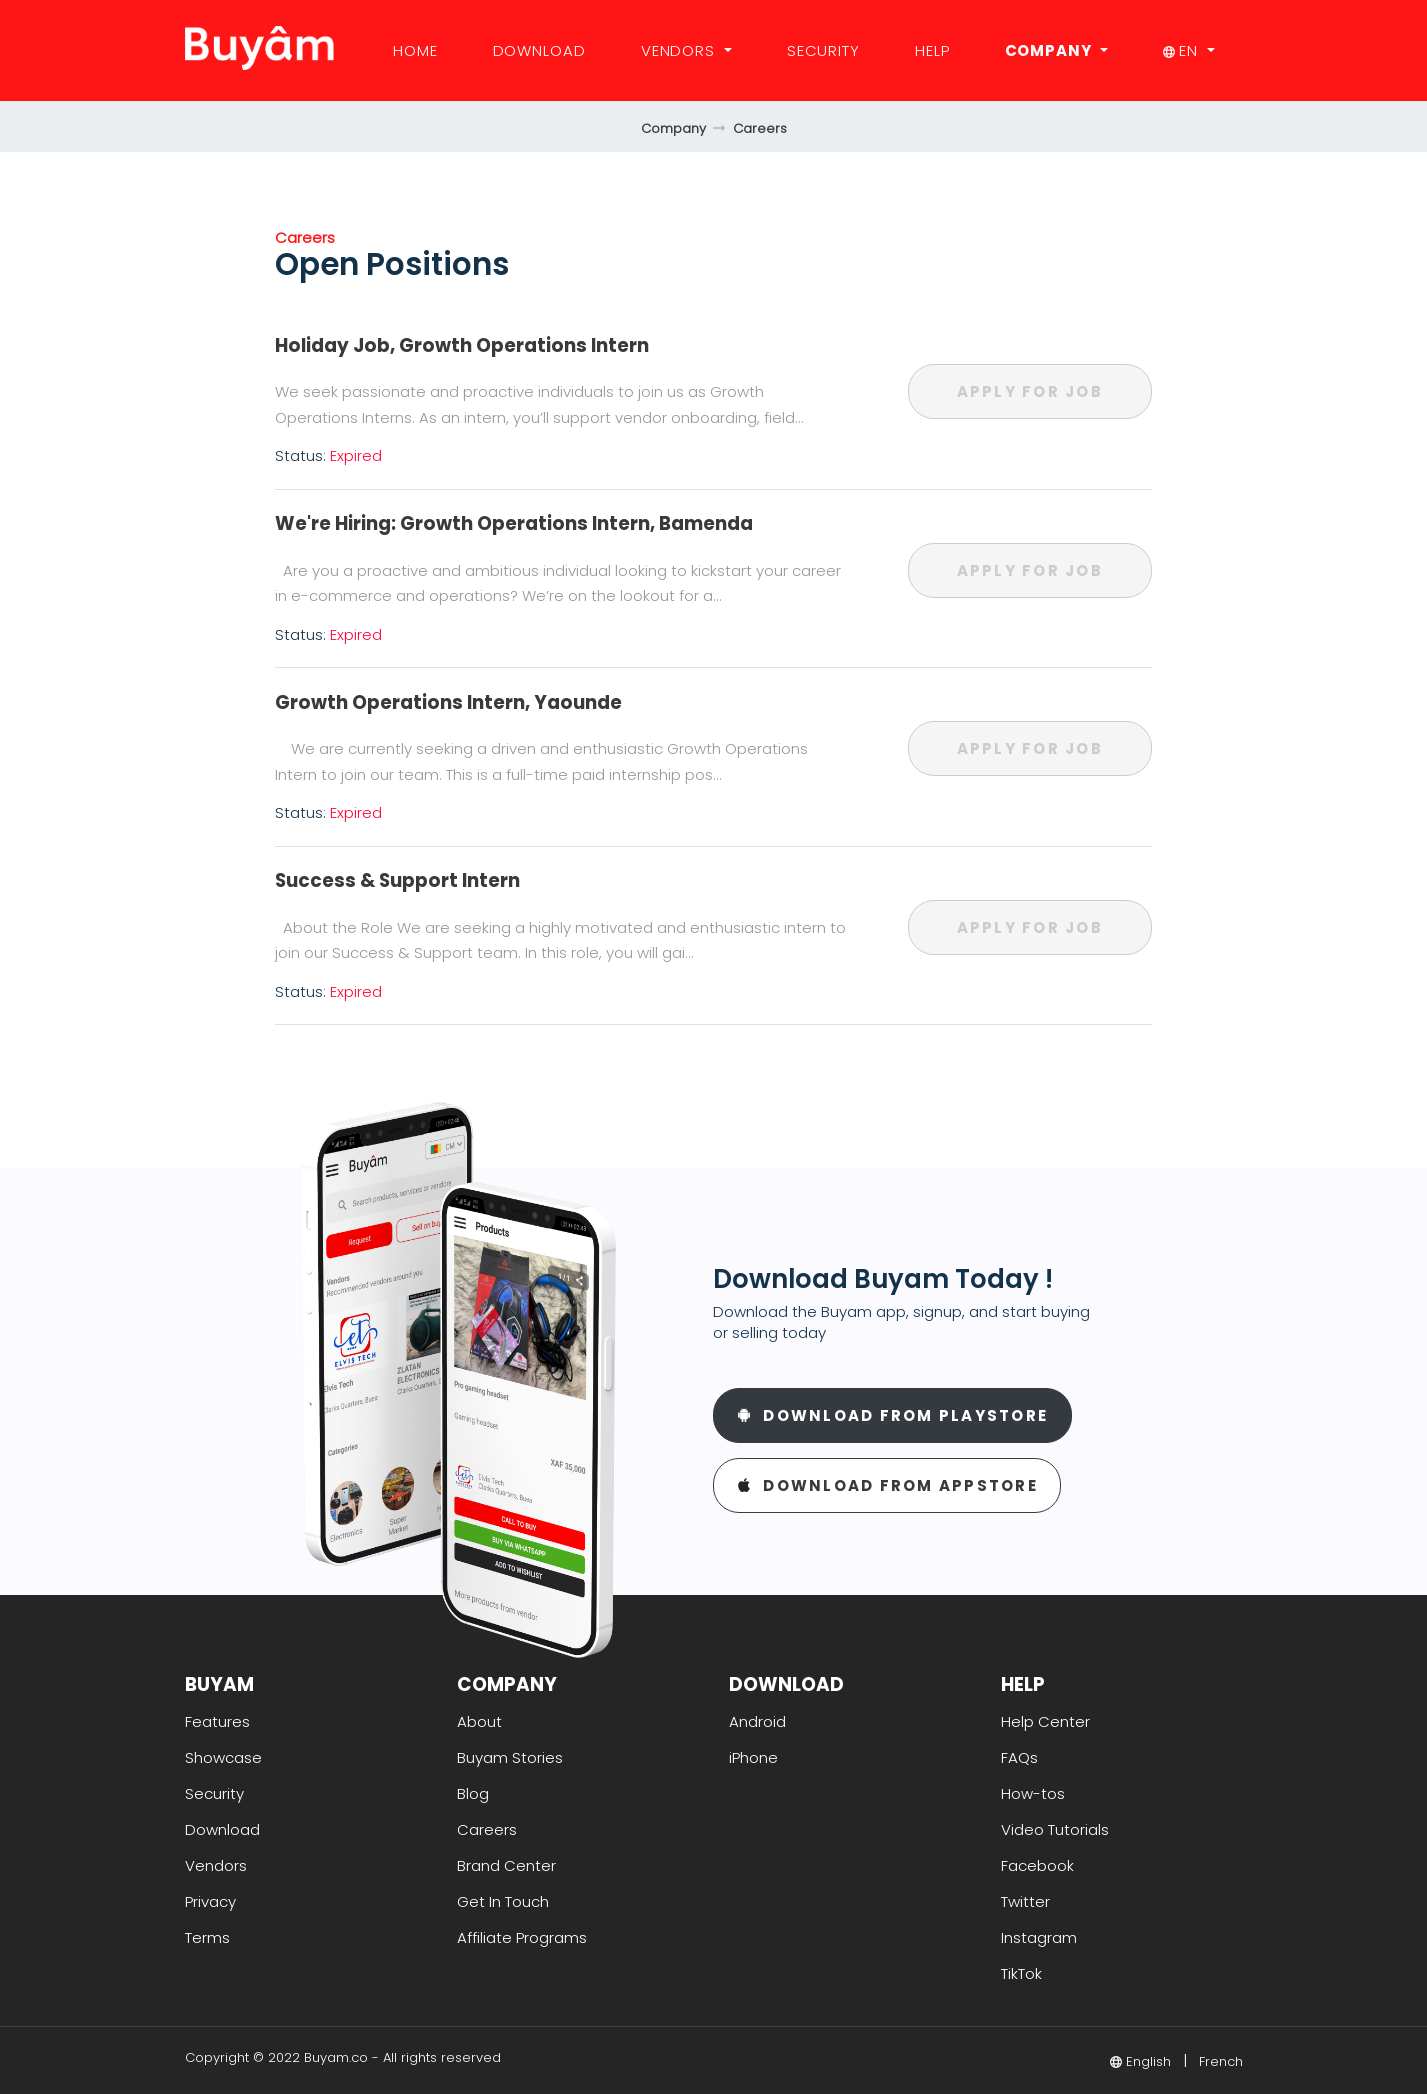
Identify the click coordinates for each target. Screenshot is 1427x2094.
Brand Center (506, 1865)
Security (823, 50)
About (479, 1721)
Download (539, 50)
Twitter (1025, 1901)
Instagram (1039, 1937)
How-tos (1033, 1793)
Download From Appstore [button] (887, 1485)
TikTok (1021, 1973)
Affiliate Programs (522, 1937)
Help (932, 50)
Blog (473, 1793)
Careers (760, 127)
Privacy (210, 1901)
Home (415, 50)
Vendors (680, 50)
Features (217, 1721)
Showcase (223, 1757)
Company (1050, 50)
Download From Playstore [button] (893, 1415)
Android (757, 1721)
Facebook (1037, 1865)
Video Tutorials (1055, 1829)
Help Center (1045, 1721)
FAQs (1019, 1757)
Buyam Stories (510, 1757)
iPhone (753, 1757)
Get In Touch (503, 1901)
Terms (207, 1937)
